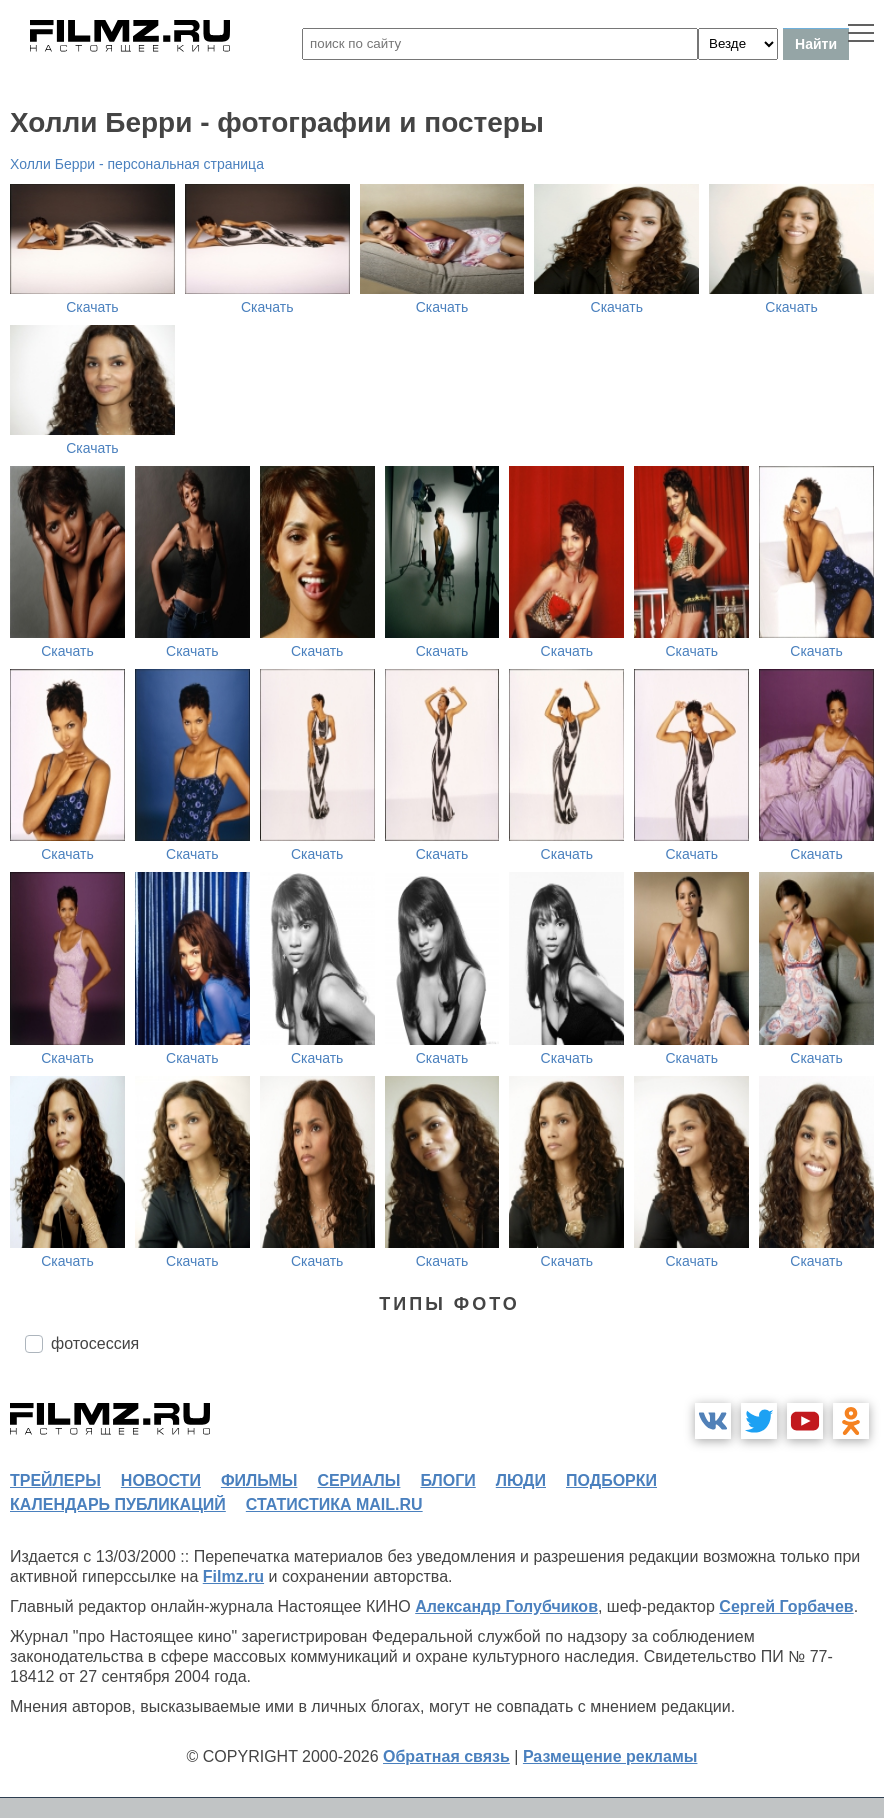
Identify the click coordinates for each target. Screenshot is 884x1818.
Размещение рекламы (610, 1756)
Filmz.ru (233, 1576)
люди (521, 1480)
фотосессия (95, 1343)
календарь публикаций (118, 1504)
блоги (447, 1480)
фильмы (259, 1480)
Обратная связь (446, 1756)
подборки (611, 1480)
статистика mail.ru (334, 1504)
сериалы (358, 1480)
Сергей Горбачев (786, 1606)
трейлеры (55, 1480)
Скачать (92, 307)
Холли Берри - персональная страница (137, 164)
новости (161, 1480)
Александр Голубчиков (506, 1606)
